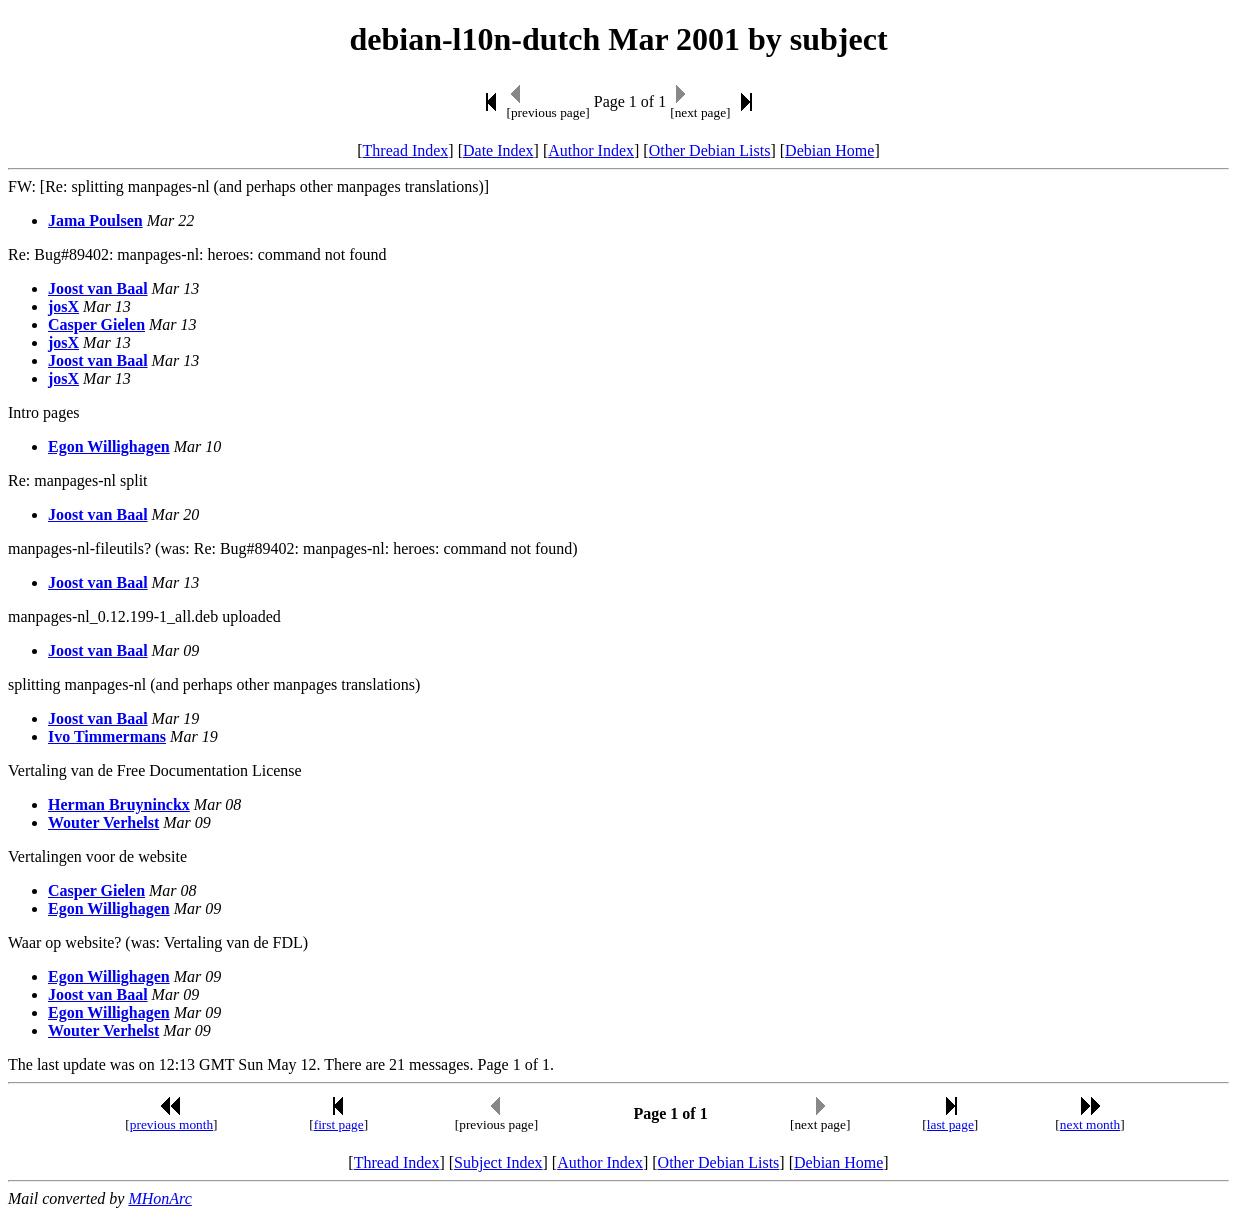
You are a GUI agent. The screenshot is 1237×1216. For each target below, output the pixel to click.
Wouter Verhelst (103, 822)
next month (1090, 1124)
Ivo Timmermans (107, 736)
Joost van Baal (98, 288)
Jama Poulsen (95, 220)
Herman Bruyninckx (119, 804)
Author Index (591, 150)
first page (339, 1124)
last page (950, 1124)
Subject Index (498, 1162)
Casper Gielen (96, 324)
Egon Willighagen (109, 446)
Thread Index (406, 150)
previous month (171, 1124)
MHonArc (159, 1198)
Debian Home (829, 150)
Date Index (498, 150)
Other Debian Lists (710, 150)
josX (63, 306)
